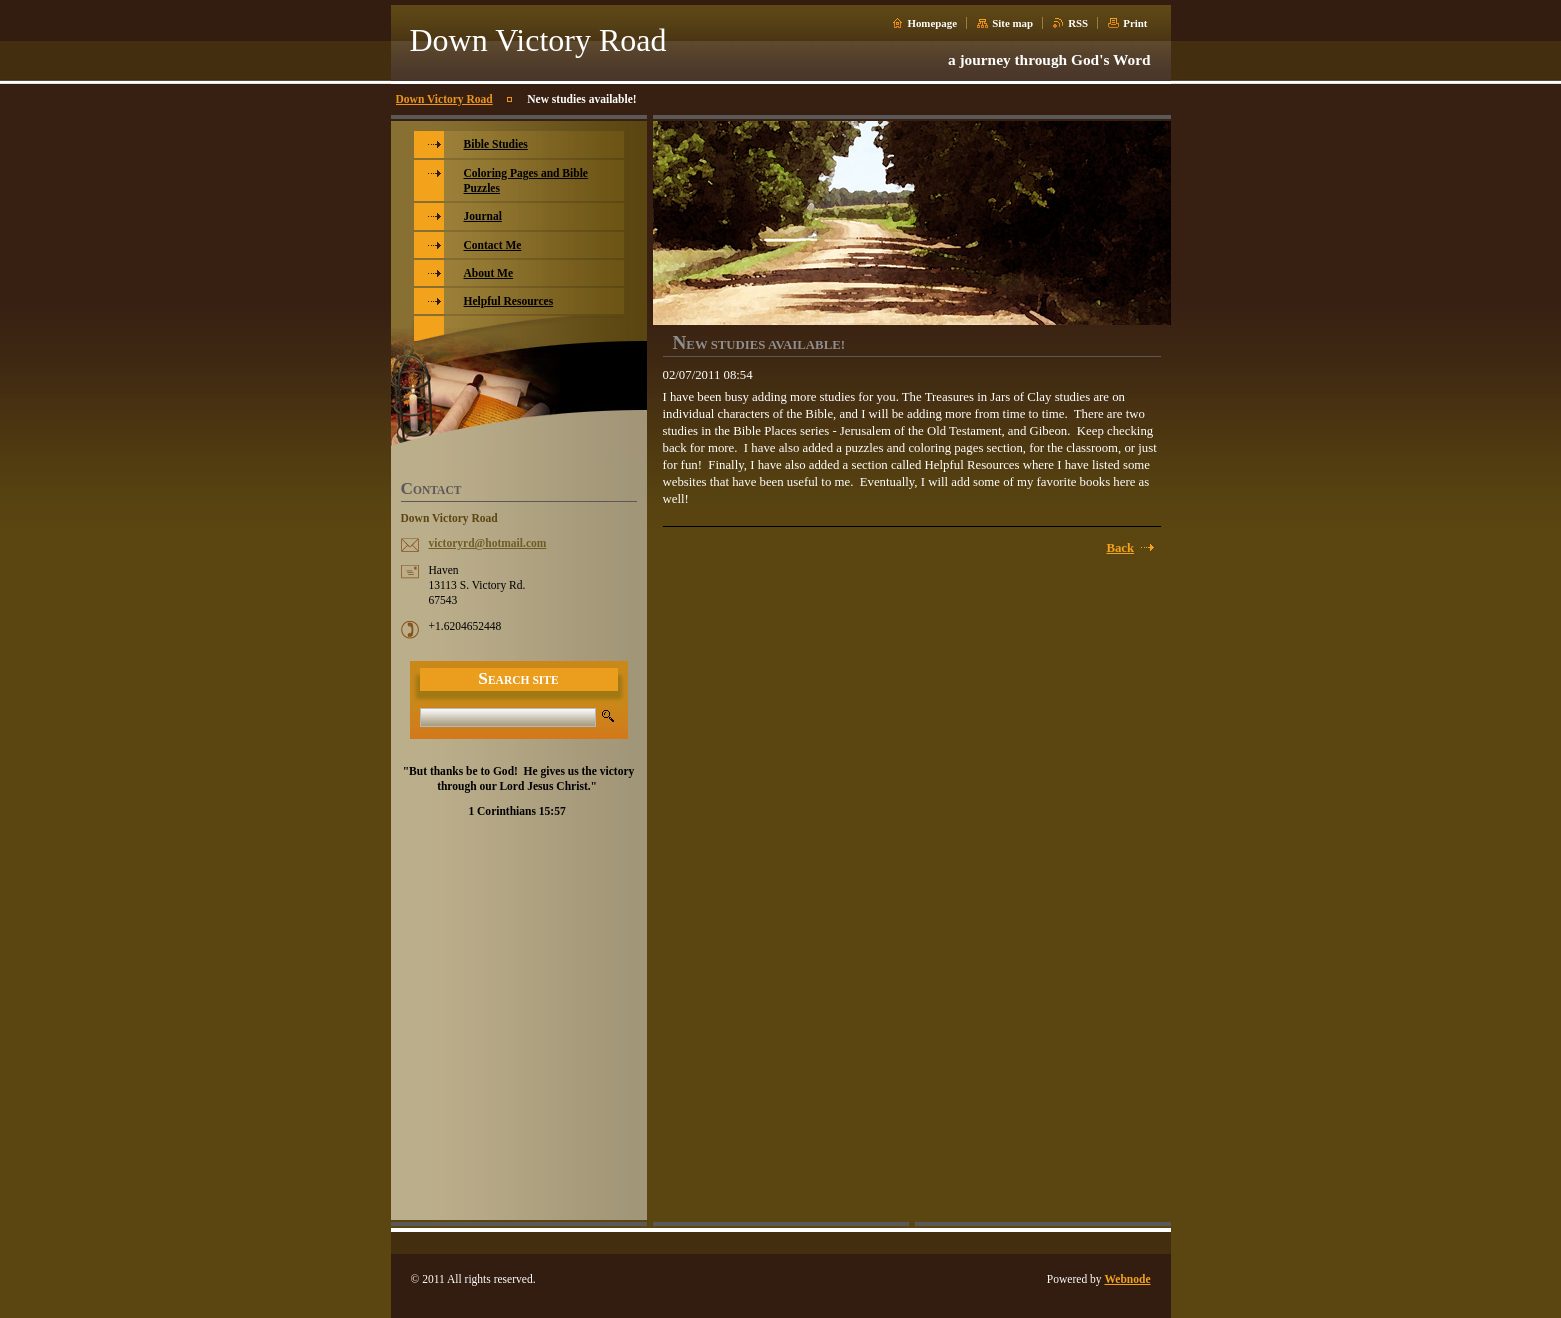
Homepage (932, 23)
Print (1135, 23)
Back (1120, 548)
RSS (1078, 23)
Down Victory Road (444, 99)
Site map (1012, 23)
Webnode (1127, 1279)
